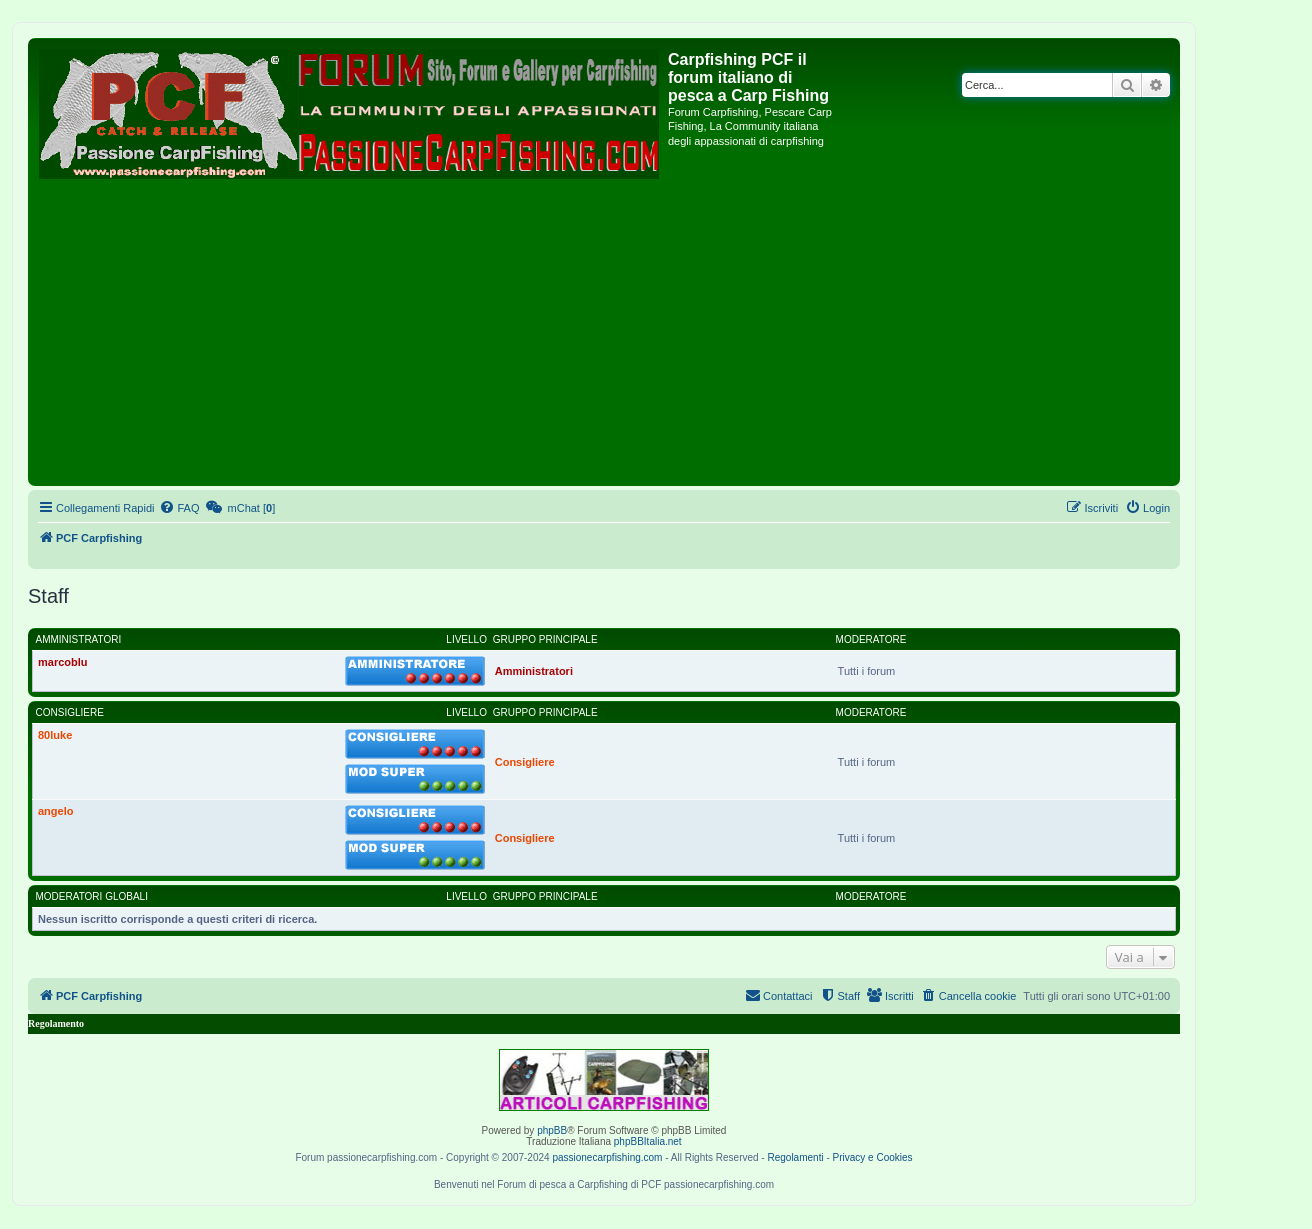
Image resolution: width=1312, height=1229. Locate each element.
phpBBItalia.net (648, 1141)
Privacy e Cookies (873, 1157)
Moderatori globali (92, 896)
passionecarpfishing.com (607, 1157)
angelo (55, 811)
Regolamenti (795, 1157)
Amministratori (79, 639)
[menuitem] (179, 508)
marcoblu (63, 662)
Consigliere (70, 712)
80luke (55, 735)
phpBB (552, 1130)
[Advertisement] (604, 331)
